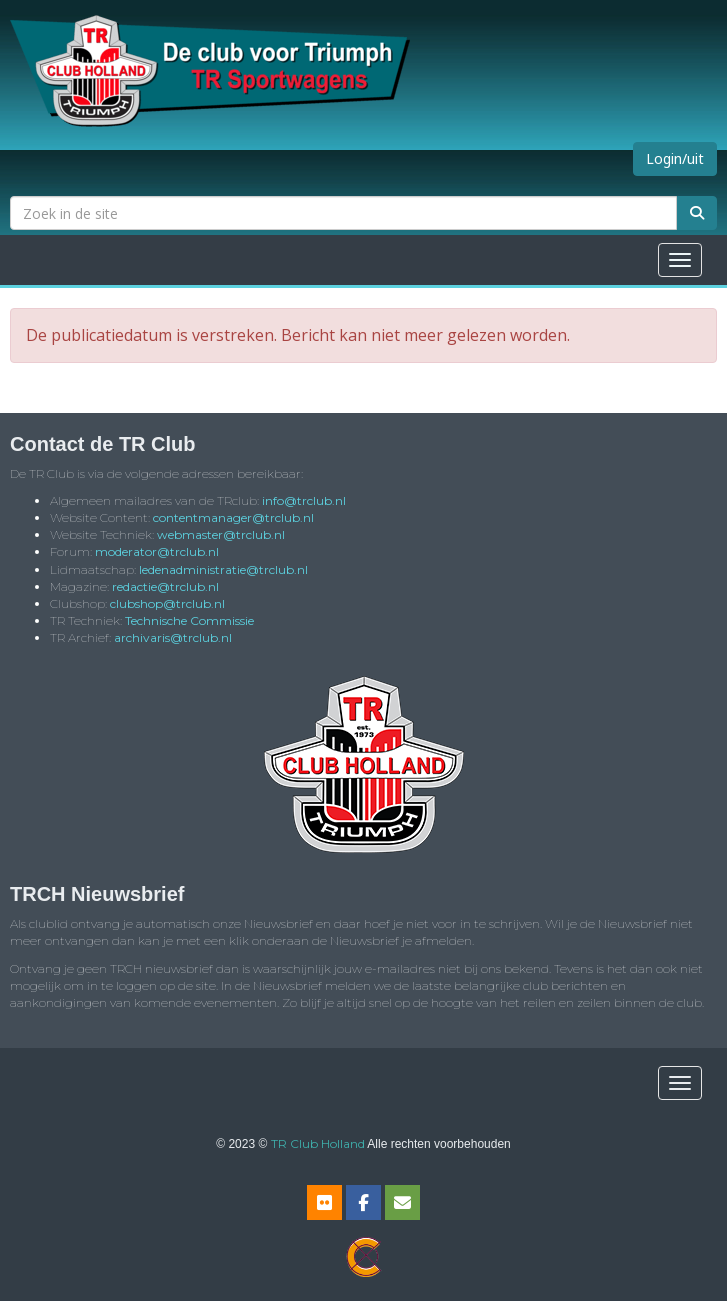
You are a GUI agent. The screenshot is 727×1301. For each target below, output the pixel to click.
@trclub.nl (304, 500)
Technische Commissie (189, 620)
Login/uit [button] (675, 158)
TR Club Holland (318, 1143)
